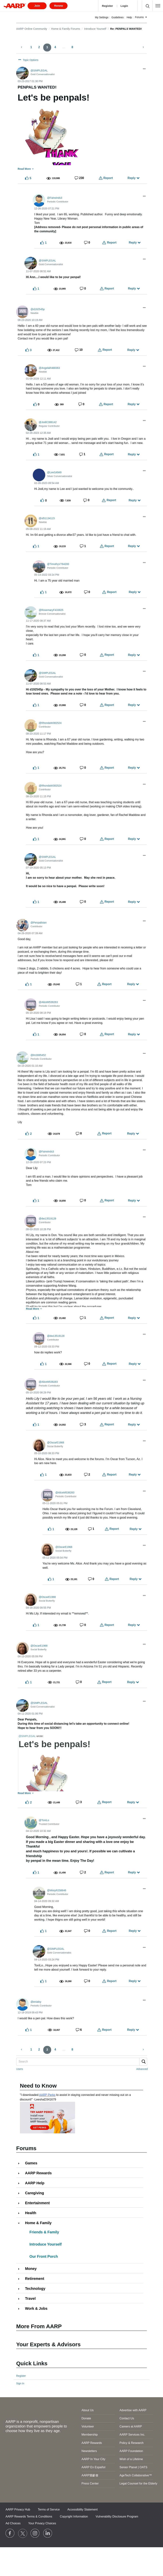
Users (19, 2068)
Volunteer (88, 2426)
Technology (35, 2288)
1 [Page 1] (31, 47)
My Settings (101, 17)
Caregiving (34, 2193)
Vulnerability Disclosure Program (117, 2516)
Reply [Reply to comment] (133, 242)
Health (30, 2213)
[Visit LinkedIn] (47, 2533)
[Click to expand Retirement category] (20, 2278)
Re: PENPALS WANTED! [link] (126, 28)
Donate (86, 2418)
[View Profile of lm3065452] (38, 1055)
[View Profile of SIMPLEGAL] (39, 70)
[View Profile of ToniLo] (44, 1820)
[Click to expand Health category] (20, 2213)
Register (107, 5)
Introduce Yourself (95, 28)
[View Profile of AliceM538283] (48, 1002)
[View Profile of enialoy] (36, 2001)
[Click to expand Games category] (20, 2163)
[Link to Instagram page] (35, 2533)
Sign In (20, 2383)
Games (31, 2163)
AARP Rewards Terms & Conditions (29, 2516)
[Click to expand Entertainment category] (20, 2203)
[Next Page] (143, 47)
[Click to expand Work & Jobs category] (20, 2308)
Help (129, 17)
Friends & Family (44, 2232)
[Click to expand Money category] (20, 2268)
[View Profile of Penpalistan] (39, 922)
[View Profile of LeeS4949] (54, 472)
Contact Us (127, 2418)
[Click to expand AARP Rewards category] (20, 2173)
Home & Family (38, 2223)
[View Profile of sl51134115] (47, 518)
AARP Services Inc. (132, 2434)
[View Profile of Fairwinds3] (54, 197)
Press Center (90, 2483)
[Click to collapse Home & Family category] (20, 2223)
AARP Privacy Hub (18, 2509)
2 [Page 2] (39, 47)
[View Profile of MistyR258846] (56, 1890)
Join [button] (37, 5)
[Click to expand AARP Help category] (20, 2183)
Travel (30, 2298)
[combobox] (81, 2061)
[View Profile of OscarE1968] (55, 1442)
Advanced (142, 2068)
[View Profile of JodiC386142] (48, 422)
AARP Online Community (31, 28)
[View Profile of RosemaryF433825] (51, 610)
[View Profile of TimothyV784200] (58, 564)
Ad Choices (13, 2523)
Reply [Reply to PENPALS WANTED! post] (131, 178)
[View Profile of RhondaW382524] (50, 722)
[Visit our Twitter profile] (22, 2533)
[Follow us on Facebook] (10, 2533)
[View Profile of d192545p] (38, 309)
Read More (24, 168)
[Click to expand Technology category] (20, 2288)
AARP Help (34, 2183)
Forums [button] (139, 17)
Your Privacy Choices (42, 2523)
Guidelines (117, 17)
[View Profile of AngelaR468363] (49, 367)
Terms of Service (49, 2509)
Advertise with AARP (133, 2410)
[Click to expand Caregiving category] (20, 2193)
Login (124, 5)
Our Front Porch (43, 2256)
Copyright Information (74, 2516)
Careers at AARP (131, 2426)
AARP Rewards (38, 2173)
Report (108, 178)
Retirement (34, 2279)
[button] (158, 5)
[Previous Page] (22, 47)
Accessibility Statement (82, 2509)
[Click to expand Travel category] (20, 2298)
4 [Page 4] (55, 47)
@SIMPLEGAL (27, 1736)
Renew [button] (58, 5)
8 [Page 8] (72, 47)
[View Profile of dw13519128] (47, 1218)
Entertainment (37, 2203)
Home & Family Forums (65, 28)
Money (31, 2269)
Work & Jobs (36, 2308)
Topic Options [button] (30, 59)
